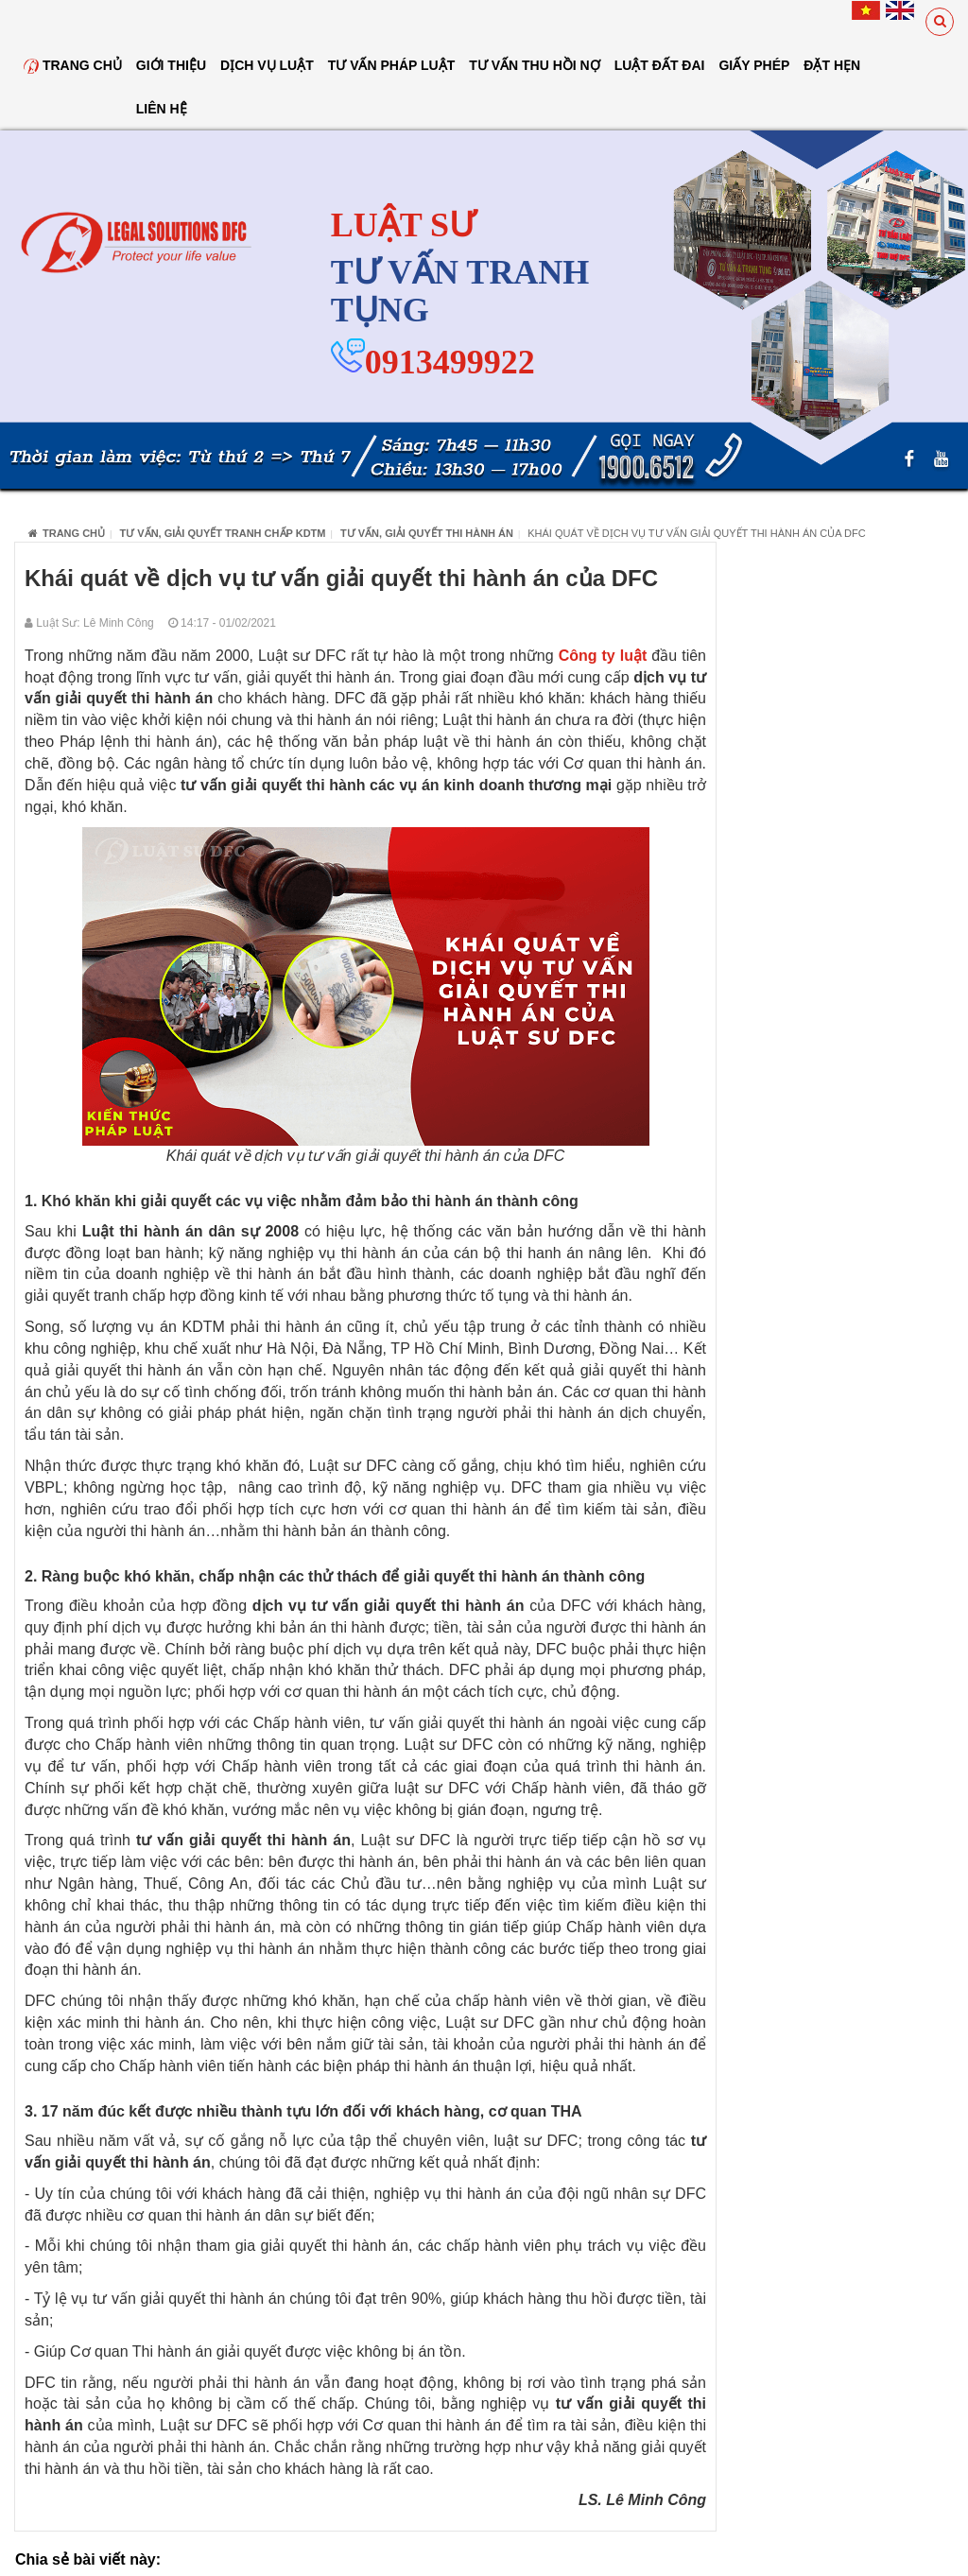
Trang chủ (73, 65)
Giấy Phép (753, 65)
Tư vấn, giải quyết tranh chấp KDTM (223, 533)
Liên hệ (161, 108)
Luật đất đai (659, 65)
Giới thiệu (171, 65)
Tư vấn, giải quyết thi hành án (426, 533)
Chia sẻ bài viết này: (88, 2559)
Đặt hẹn (832, 65)
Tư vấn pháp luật (392, 65)
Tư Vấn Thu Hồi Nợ (534, 65)
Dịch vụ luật (267, 65)
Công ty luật (603, 656)
